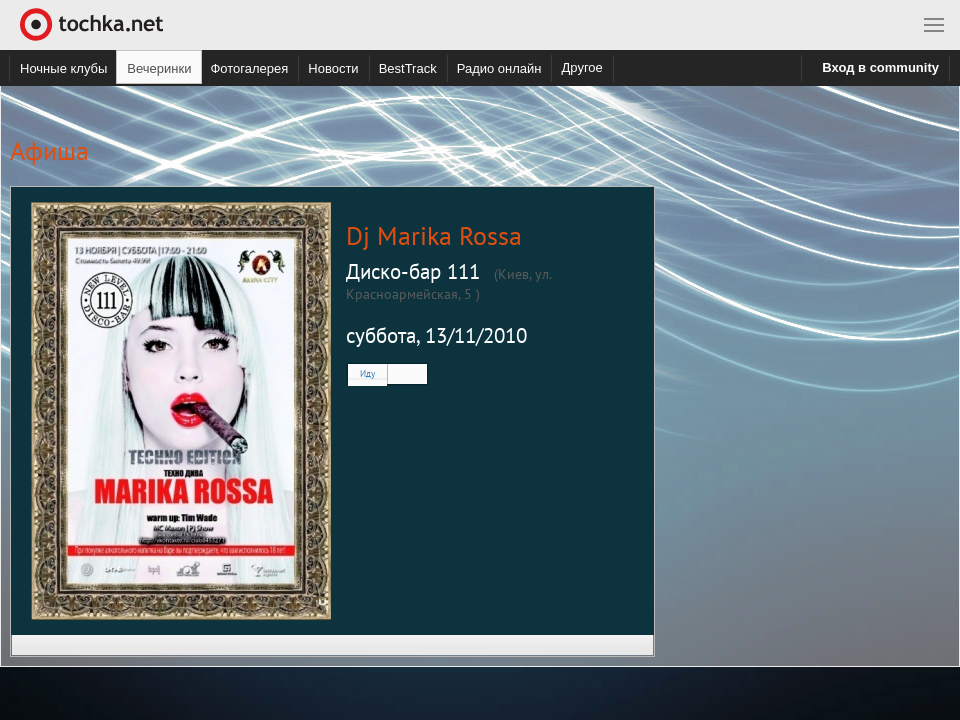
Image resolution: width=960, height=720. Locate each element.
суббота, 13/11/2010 (436, 335)
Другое (581, 67)
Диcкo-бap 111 (413, 271)
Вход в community (880, 67)
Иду (367, 373)
